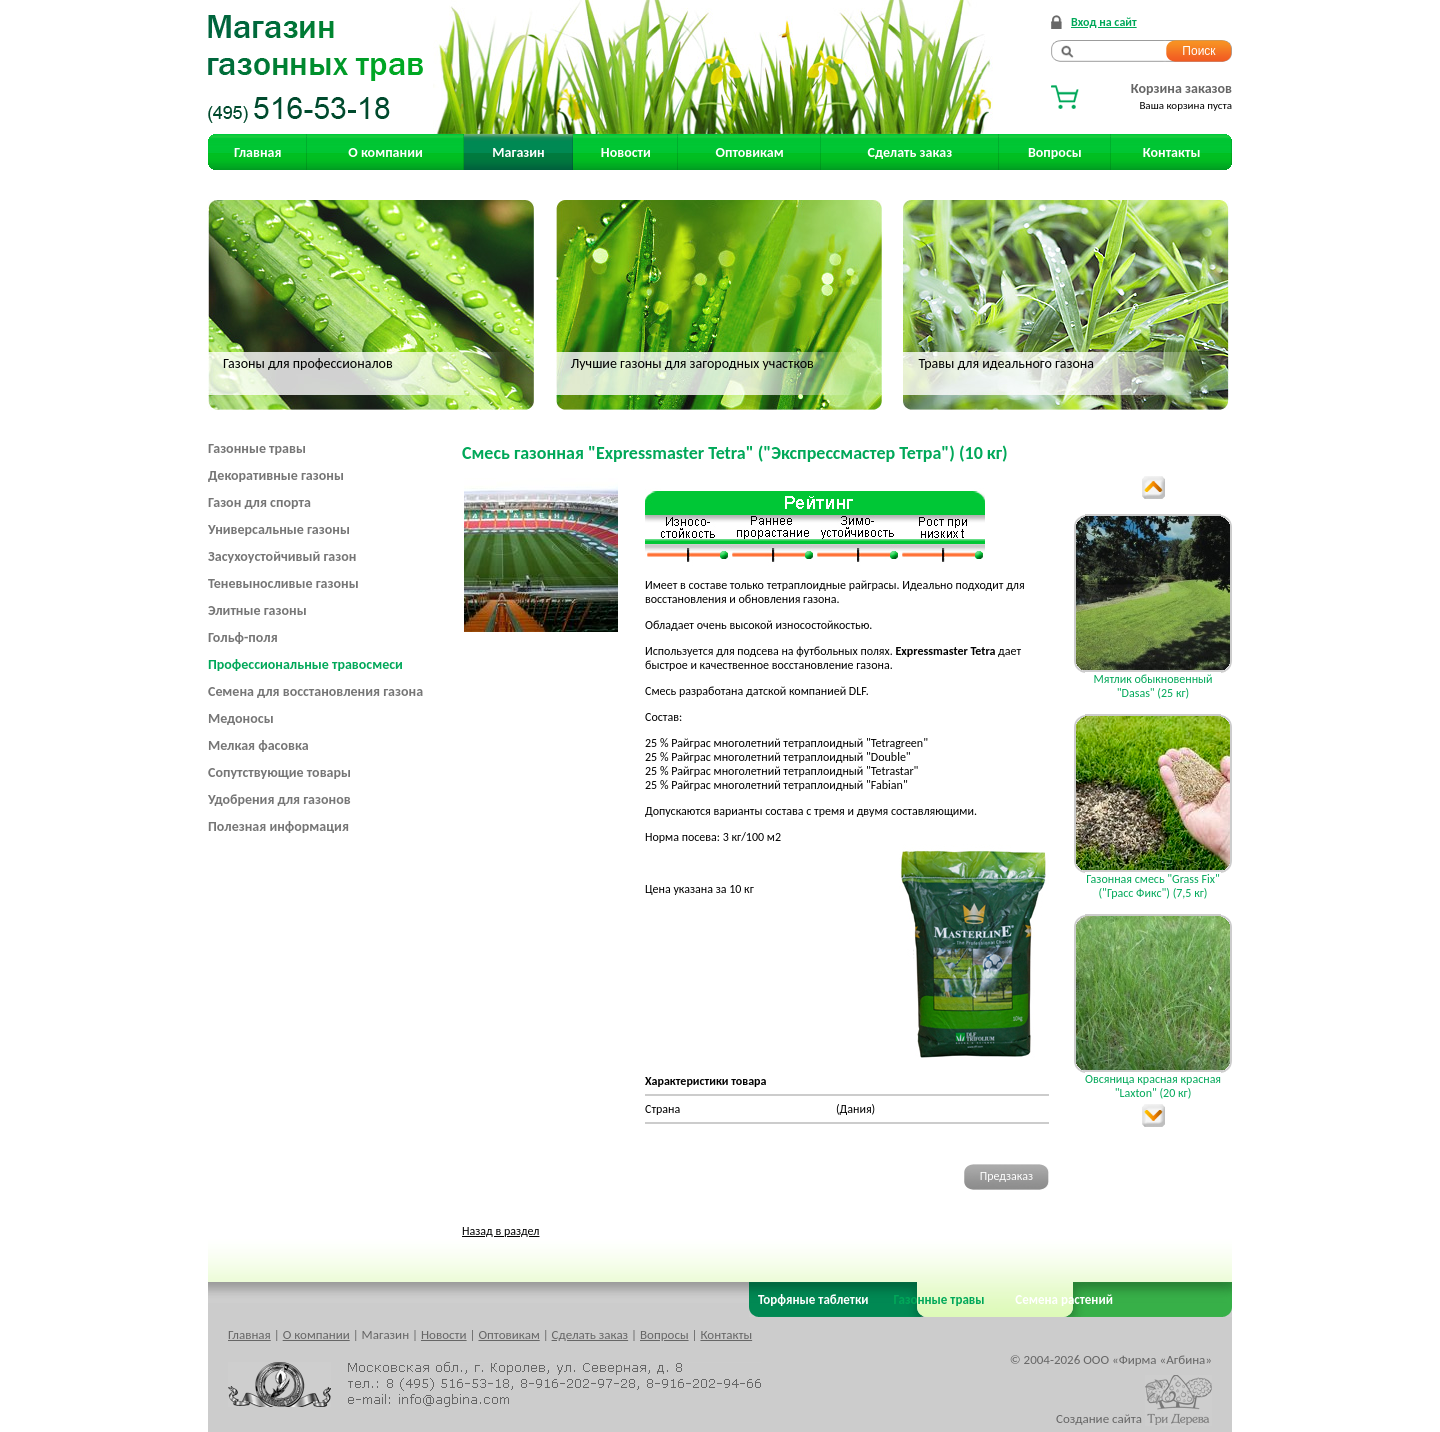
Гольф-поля (243, 637)
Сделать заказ (910, 152)
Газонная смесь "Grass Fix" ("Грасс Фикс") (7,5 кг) (1152, 886)
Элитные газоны (257, 610)
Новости (626, 152)
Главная (257, 152)
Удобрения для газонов (279, 799)
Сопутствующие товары (279, 772)
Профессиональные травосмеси (305, 664)
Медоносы (241, 718)
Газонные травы (257, 448)
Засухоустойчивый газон (282, 556)
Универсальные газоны (279, 529)
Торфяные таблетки (813, 1299)
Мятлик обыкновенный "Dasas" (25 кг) (1152, 686)
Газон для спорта (259, 502)
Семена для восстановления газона (315, 691)
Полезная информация (278, 826)
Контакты (1172, 152)
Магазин (518, 152)
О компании (385, 152)
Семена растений (1060, 1299)
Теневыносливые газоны (283, 583)
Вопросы (1055, 152)
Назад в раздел (500, 1231)
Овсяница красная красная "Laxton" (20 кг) (1153, 1086)
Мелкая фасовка (258, 745)
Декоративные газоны (276, 475)
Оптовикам (750, 152)
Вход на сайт (1104, 22)
